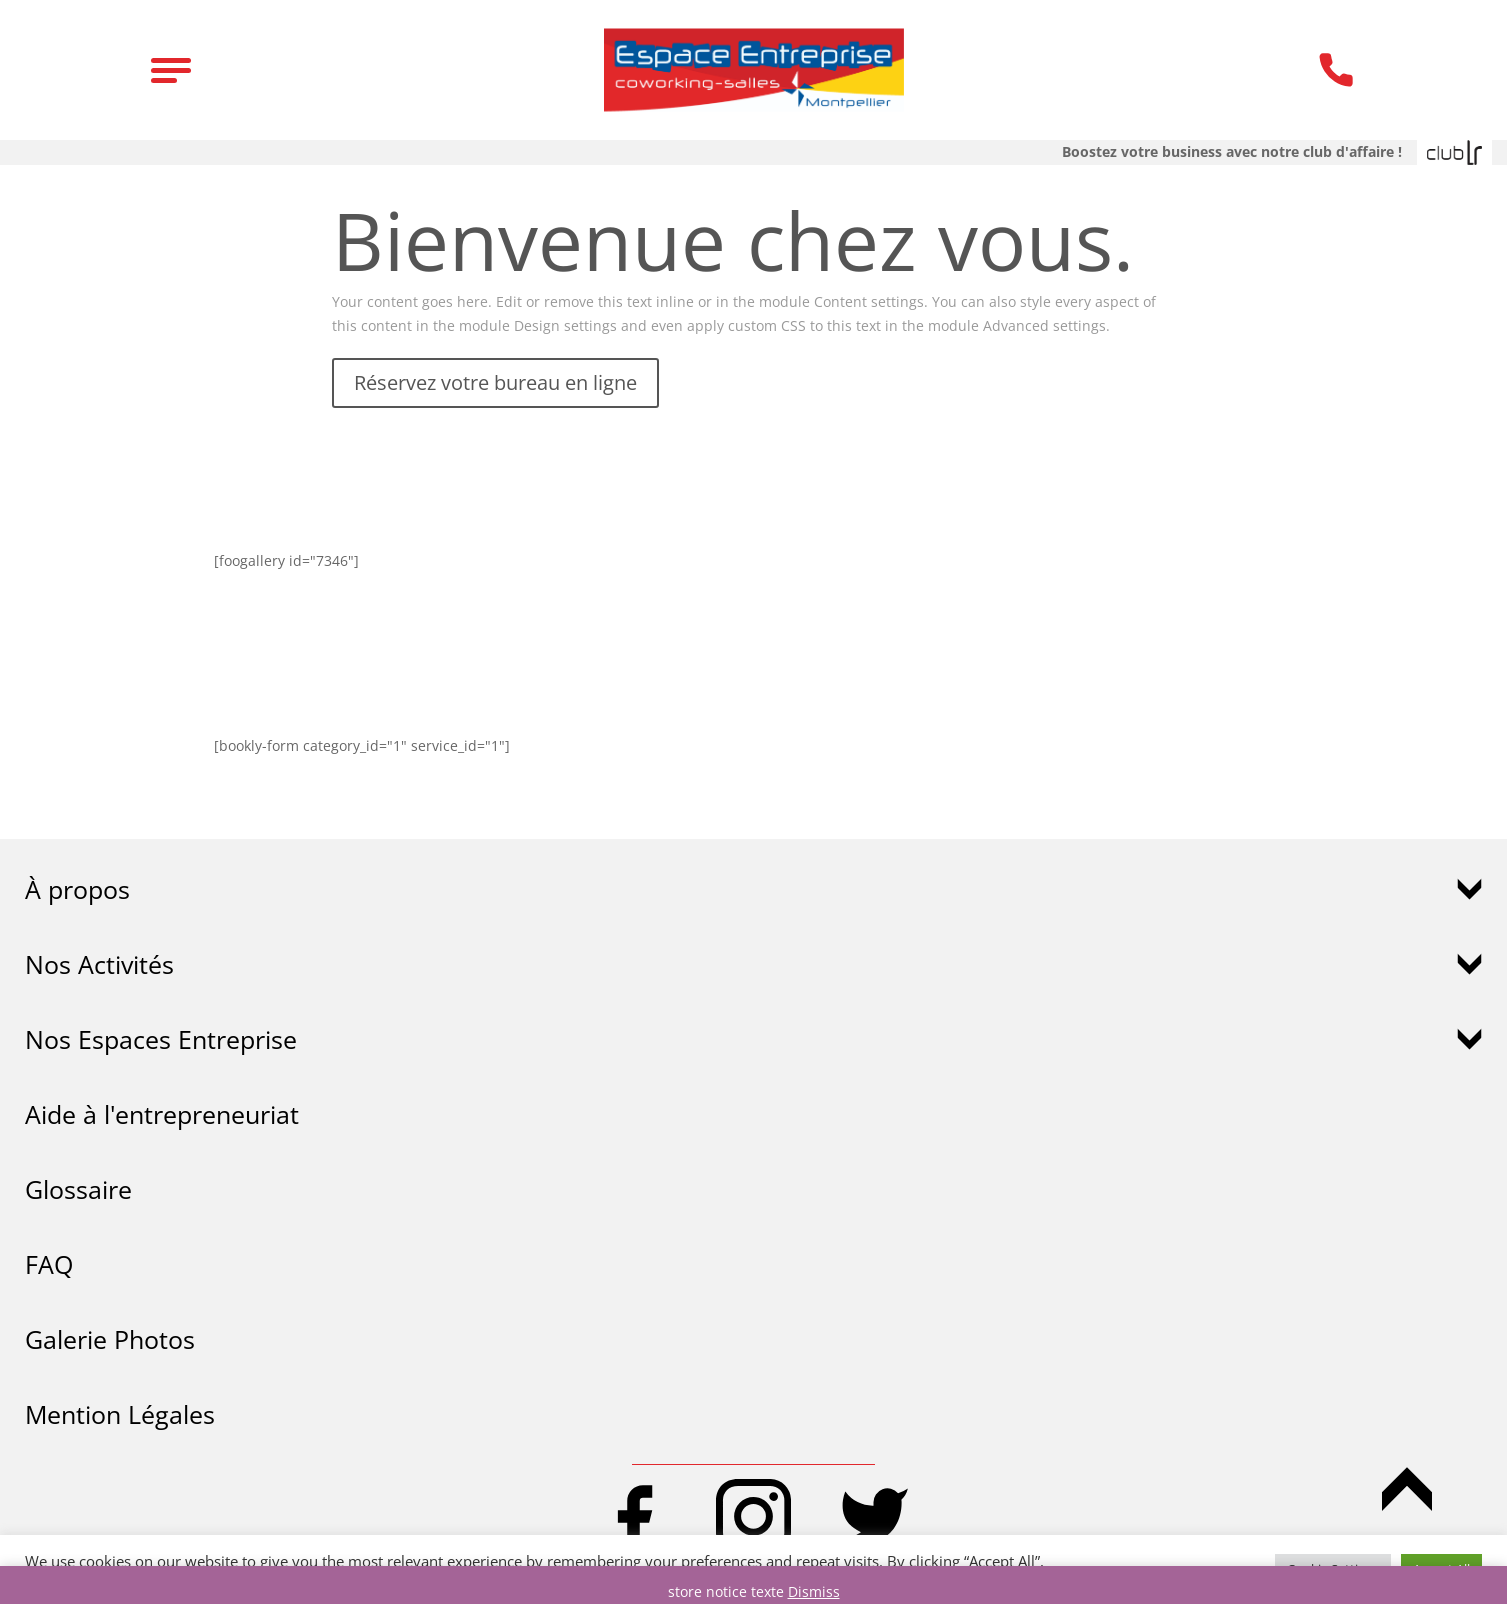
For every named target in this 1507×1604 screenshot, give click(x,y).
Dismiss (814, 1591)
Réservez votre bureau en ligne (495, 382)
